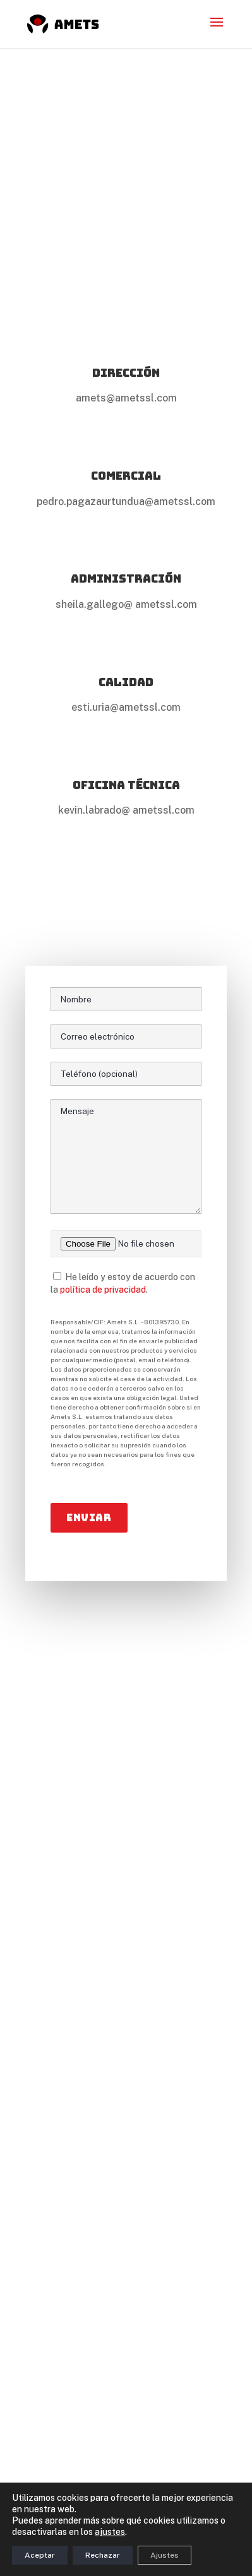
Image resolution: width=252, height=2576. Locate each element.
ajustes (110, 2532)
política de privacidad (103, 1290)
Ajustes (164, 2555)
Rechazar (102, 2555)
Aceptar (40, 2555)
